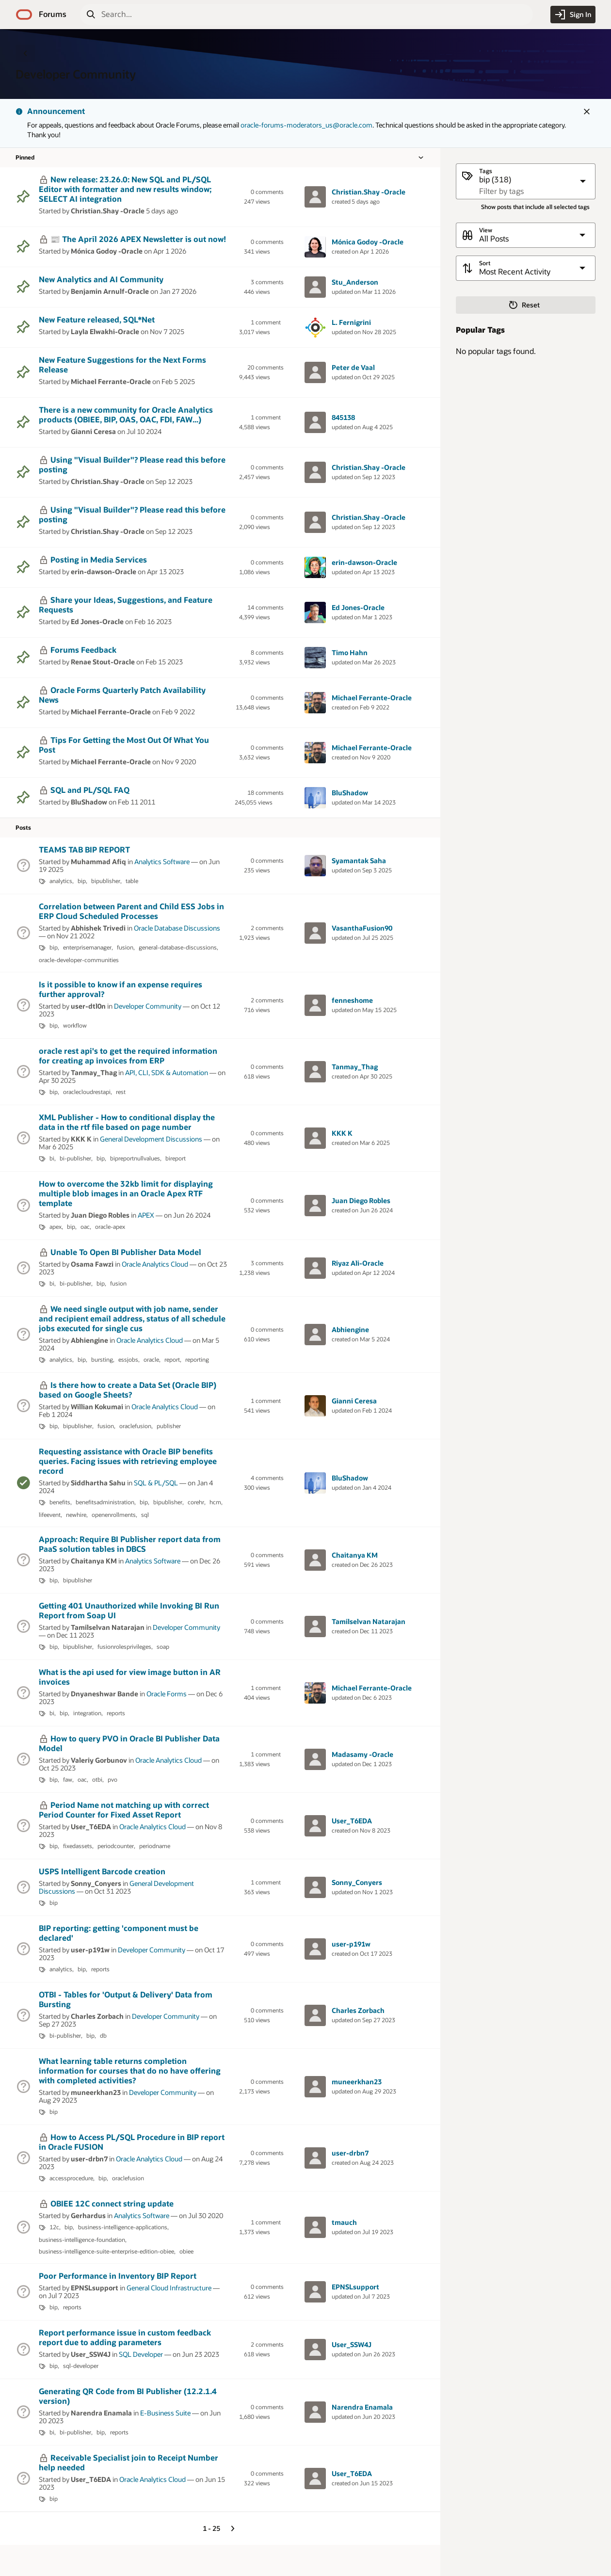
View (485, 230)
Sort (484, 263)
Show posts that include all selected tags (535, 206)
